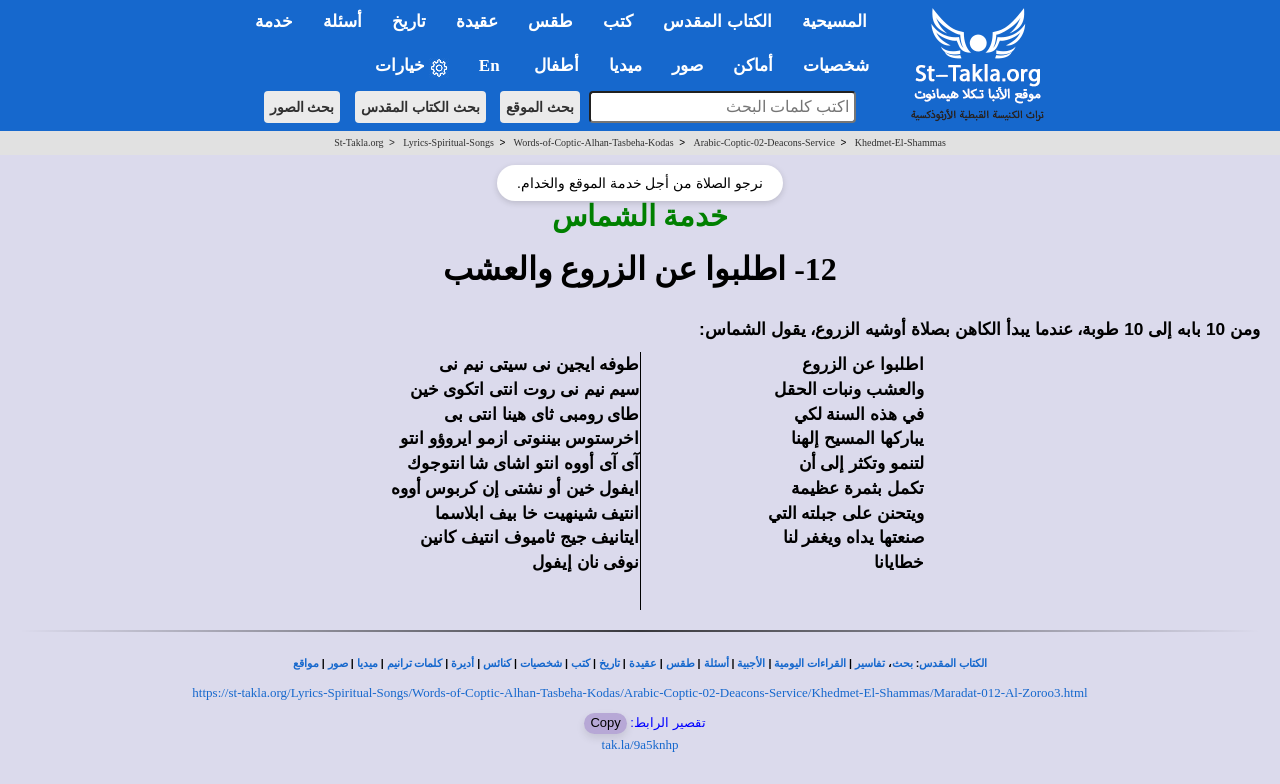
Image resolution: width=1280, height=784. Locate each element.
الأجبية (751, 663)
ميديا (367, 663)
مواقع (306, 663)
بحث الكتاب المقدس (420, 107)
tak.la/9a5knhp (640, 744)
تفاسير (870, 663)
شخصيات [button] (842, 65)
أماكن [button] (753, 65)
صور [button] (687, 65)
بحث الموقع (540, 107)
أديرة (462, 663)
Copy (605, 722)
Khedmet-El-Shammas (900, 142)
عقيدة (643, 663)
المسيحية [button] (834, 21)
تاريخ (609, 663)
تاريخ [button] (409, 21)
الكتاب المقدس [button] (717, 21)
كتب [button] (618, 21)
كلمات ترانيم (415, 663)
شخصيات (541, 663)
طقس (680, 663)
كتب (580, 663)
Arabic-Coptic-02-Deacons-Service (764, 142)
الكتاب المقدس (953, 663)
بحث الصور (302, 107)
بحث (902, 663)
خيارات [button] (412, 66)
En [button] (491, 65)
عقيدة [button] (477, 21)
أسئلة (716, 663)
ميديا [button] (625, 65)
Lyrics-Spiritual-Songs (448, 142)
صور (338, 663)
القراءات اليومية (810, 663)
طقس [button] (550, 21)
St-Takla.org (358, 142)
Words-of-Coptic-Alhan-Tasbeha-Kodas (594, 142)
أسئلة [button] (342, 21)
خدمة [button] (274, 21)
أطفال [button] (556, 65)
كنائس (497, 663)
